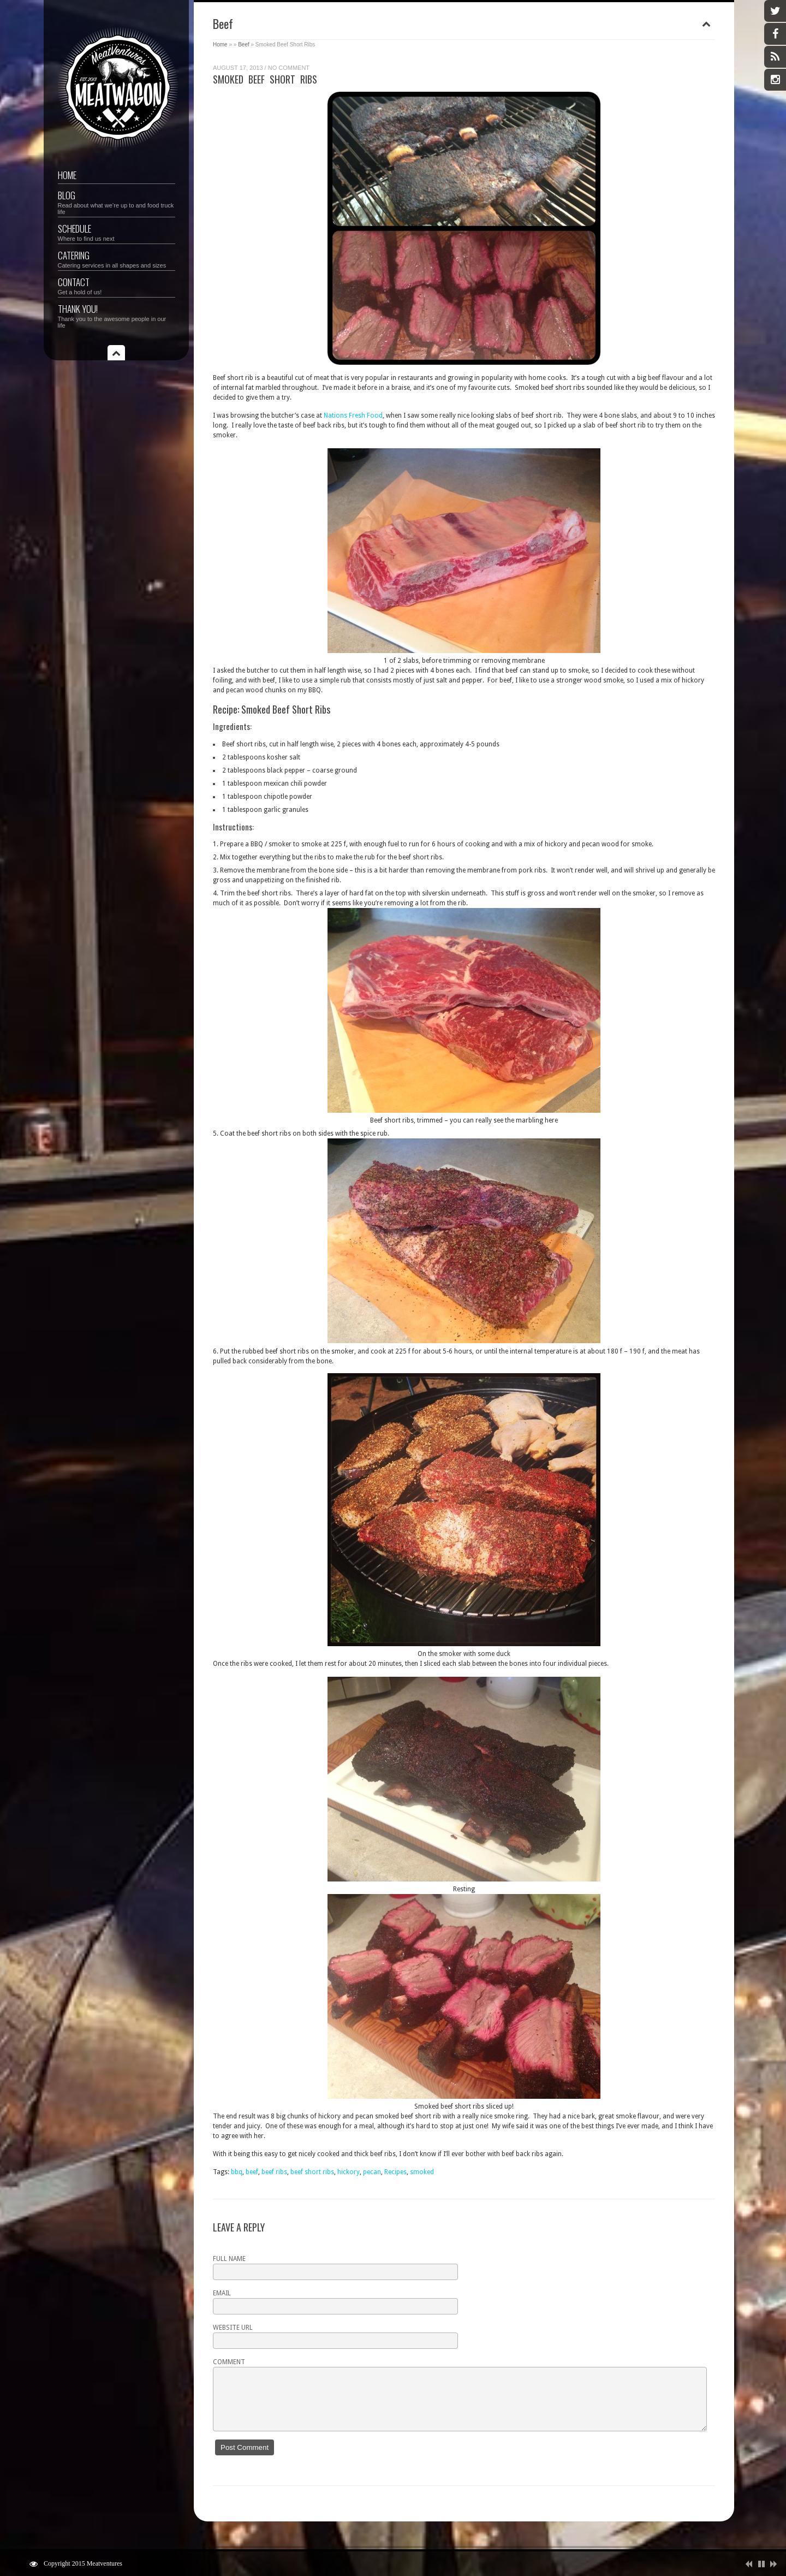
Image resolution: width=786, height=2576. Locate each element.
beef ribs (274, 2172)
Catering (116, 258)
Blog (116, 201)
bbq (236, 2172)
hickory (348, 2172)
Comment (229, 2362)
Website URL (233, 2327)
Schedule (116, 232)
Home (67, 175)
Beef (243, 44)
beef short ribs (312, 2172)
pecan (372, 2172)
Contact (116, 285)
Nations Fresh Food (353, 415)
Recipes (395, 2172)
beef (252, 2172)
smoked (422, 2172)
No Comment (288, 67)
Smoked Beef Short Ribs (265, 79)
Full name (229, 2259)
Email (222, 2293)
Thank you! (116, 315)
